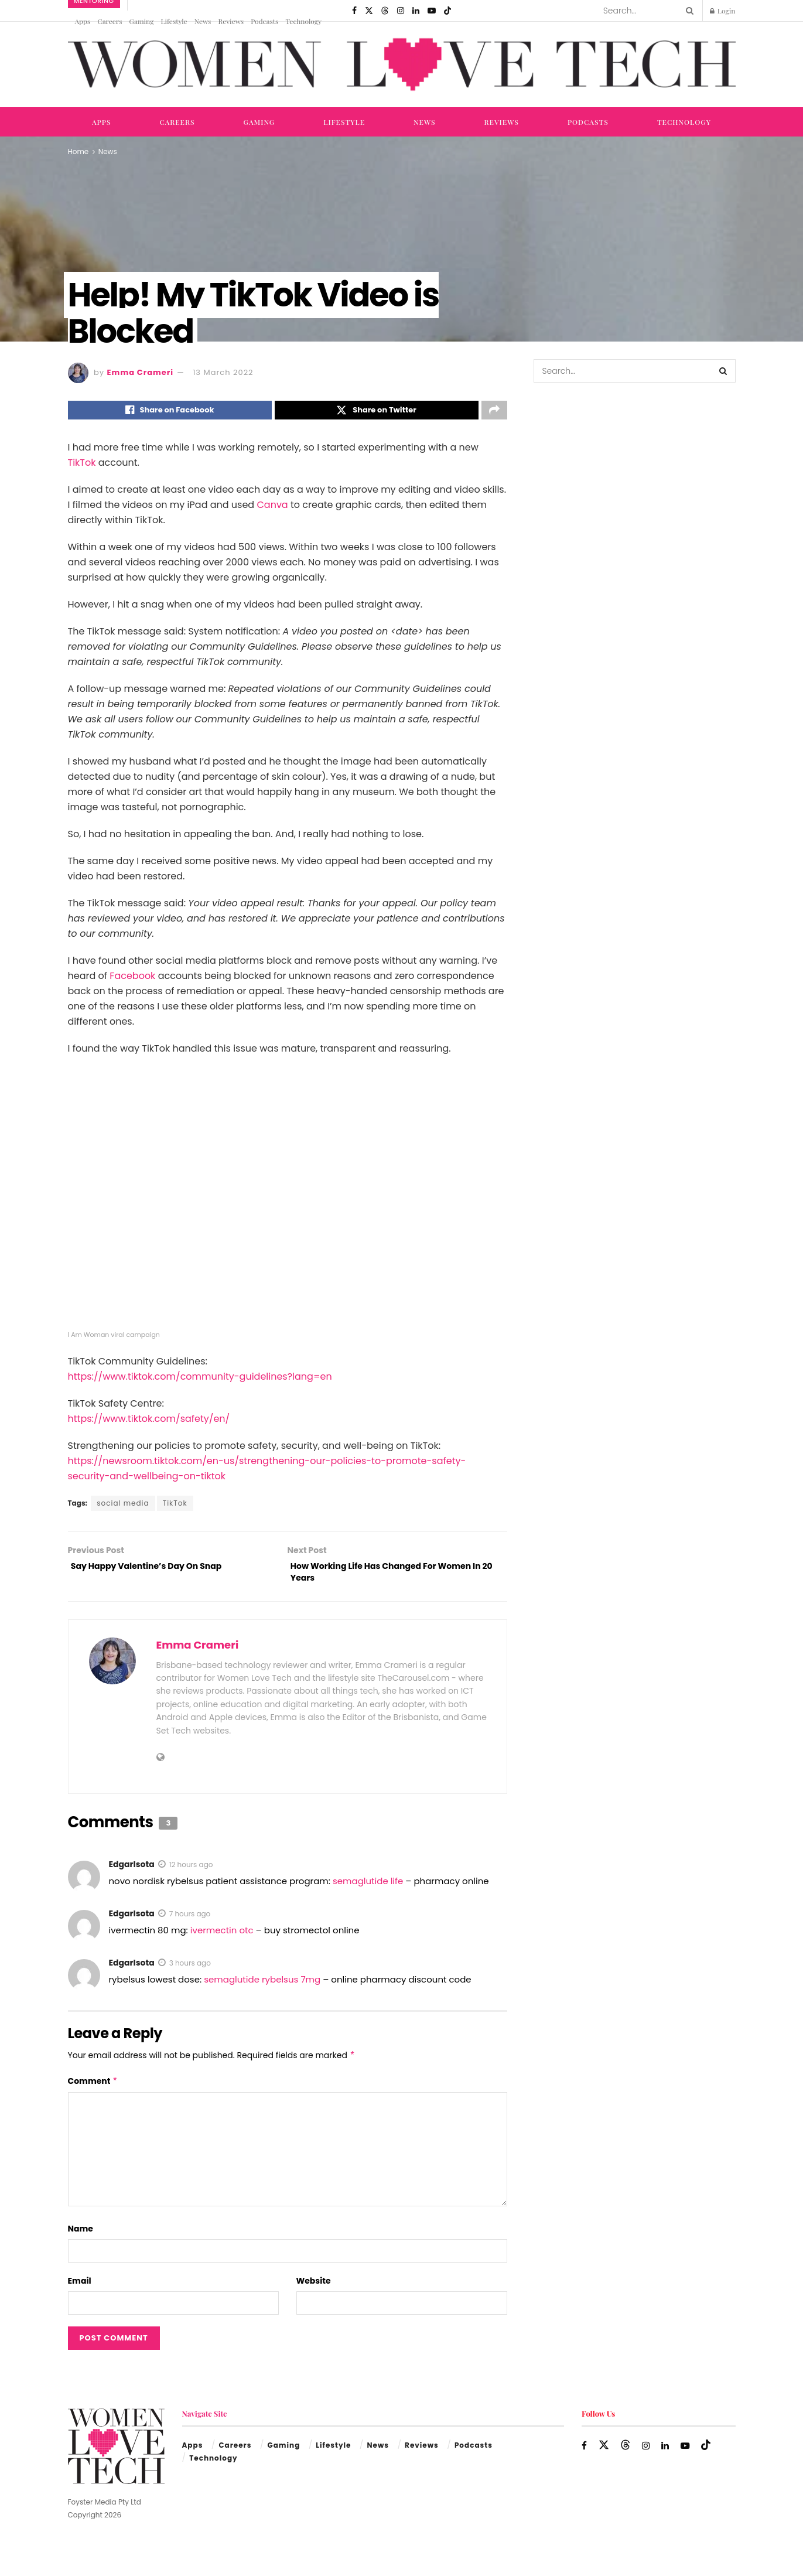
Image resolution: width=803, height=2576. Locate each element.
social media (123, 1506)
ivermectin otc (222, 1938)
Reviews (231, 21)
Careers (109, 21)
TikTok (82, 466)
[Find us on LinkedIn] (415, 10)
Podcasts (264, 21)
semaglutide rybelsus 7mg (262, 1987)
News (202, 21)
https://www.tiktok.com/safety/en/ (149, 1421)
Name (80, 2237)
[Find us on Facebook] (354, 10)
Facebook (132, 979)
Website (313, 2289)
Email (79, 2289)
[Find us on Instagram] (400, 10)
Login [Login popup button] (723, 10)
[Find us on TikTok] (447, 10)
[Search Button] (687, 10)
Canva (273, 508)
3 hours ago (190, 1971)
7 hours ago (190, 1922)
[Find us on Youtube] (432, 10)
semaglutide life (368, 1889)
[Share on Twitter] (377, 412)
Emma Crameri (140, 372)
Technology (303, 21)
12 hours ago (191, 1873)
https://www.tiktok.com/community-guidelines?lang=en (200, 1379)
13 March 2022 (223, 372)
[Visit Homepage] (402, 65)
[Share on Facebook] (170, 412)
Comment (93, 2089)
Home (78, 151)
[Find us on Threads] (384, 10)
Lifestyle (173, 21)
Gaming (141, 21)
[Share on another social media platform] (494, 412)
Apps (83, 21)
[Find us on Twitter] (369, 10)
